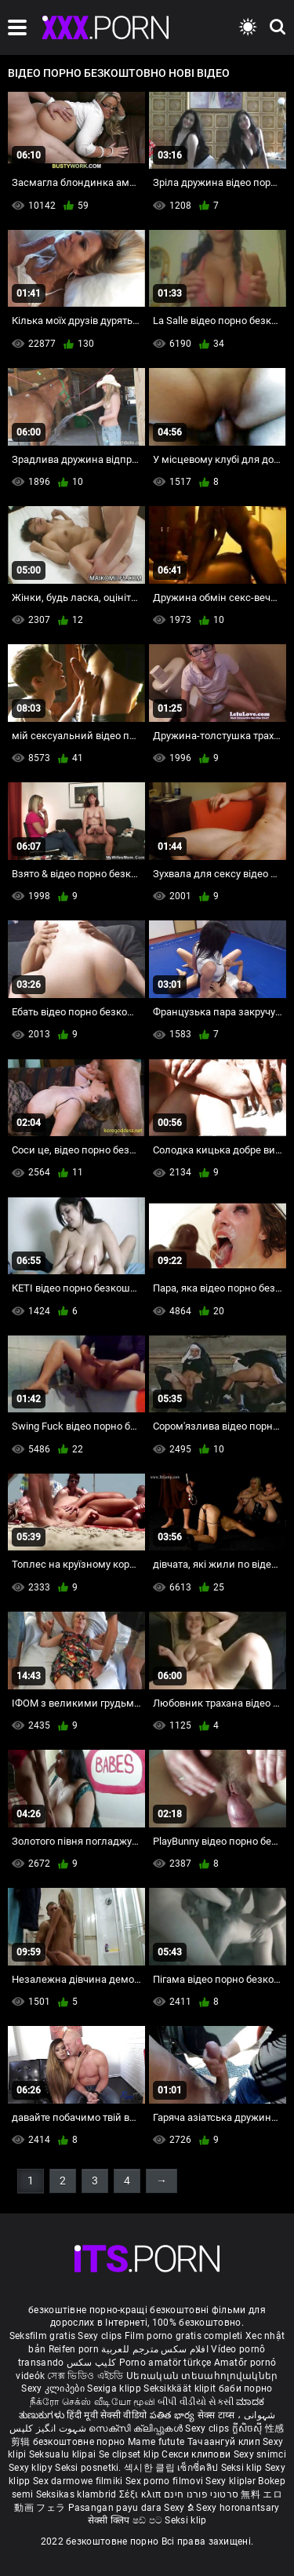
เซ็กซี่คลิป (198, 2467)
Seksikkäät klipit (180, 2388)
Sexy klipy (32, 2467)
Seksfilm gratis (42, 2335)
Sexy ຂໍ (180, 2507)
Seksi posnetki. (89, 2467)
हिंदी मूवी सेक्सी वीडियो (107, 2415)
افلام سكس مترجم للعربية (155, 2349)
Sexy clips (101, 2335)
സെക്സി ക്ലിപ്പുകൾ (137, 2428)
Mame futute (156, 2441)
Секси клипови (197, 2454)
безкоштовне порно (79, 2441)
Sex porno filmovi (164, 2481)
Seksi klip (243, 2467)
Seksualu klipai (64, 2454)
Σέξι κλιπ (141, 2494)
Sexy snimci (260, 2454)
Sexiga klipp (115, 2388)
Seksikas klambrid (77, 2494)
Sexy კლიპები (54, 2388)
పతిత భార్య (174, 2415)
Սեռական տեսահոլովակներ (202, 2375)
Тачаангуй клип (225, 2441)
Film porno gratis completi (184, 2335)
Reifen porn (74, 2349)
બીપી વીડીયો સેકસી (196, 2401)
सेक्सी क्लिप (110, 2520)
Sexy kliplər (231, 2481)
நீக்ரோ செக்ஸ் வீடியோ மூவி (92, 2401)
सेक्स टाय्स (218, 2415)
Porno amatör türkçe (165, 2362)
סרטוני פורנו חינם (201, 2494)
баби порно (246, 2388)
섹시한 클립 (150, 2467)
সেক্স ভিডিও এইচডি (85, 2375)
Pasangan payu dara (116, 2507)
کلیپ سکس (91, 2362)
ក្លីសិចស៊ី (249, 2428)
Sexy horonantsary (237, 2507)
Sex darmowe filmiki (78, 2481)
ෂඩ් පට (148, 2520)
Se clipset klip (130, 2454)
